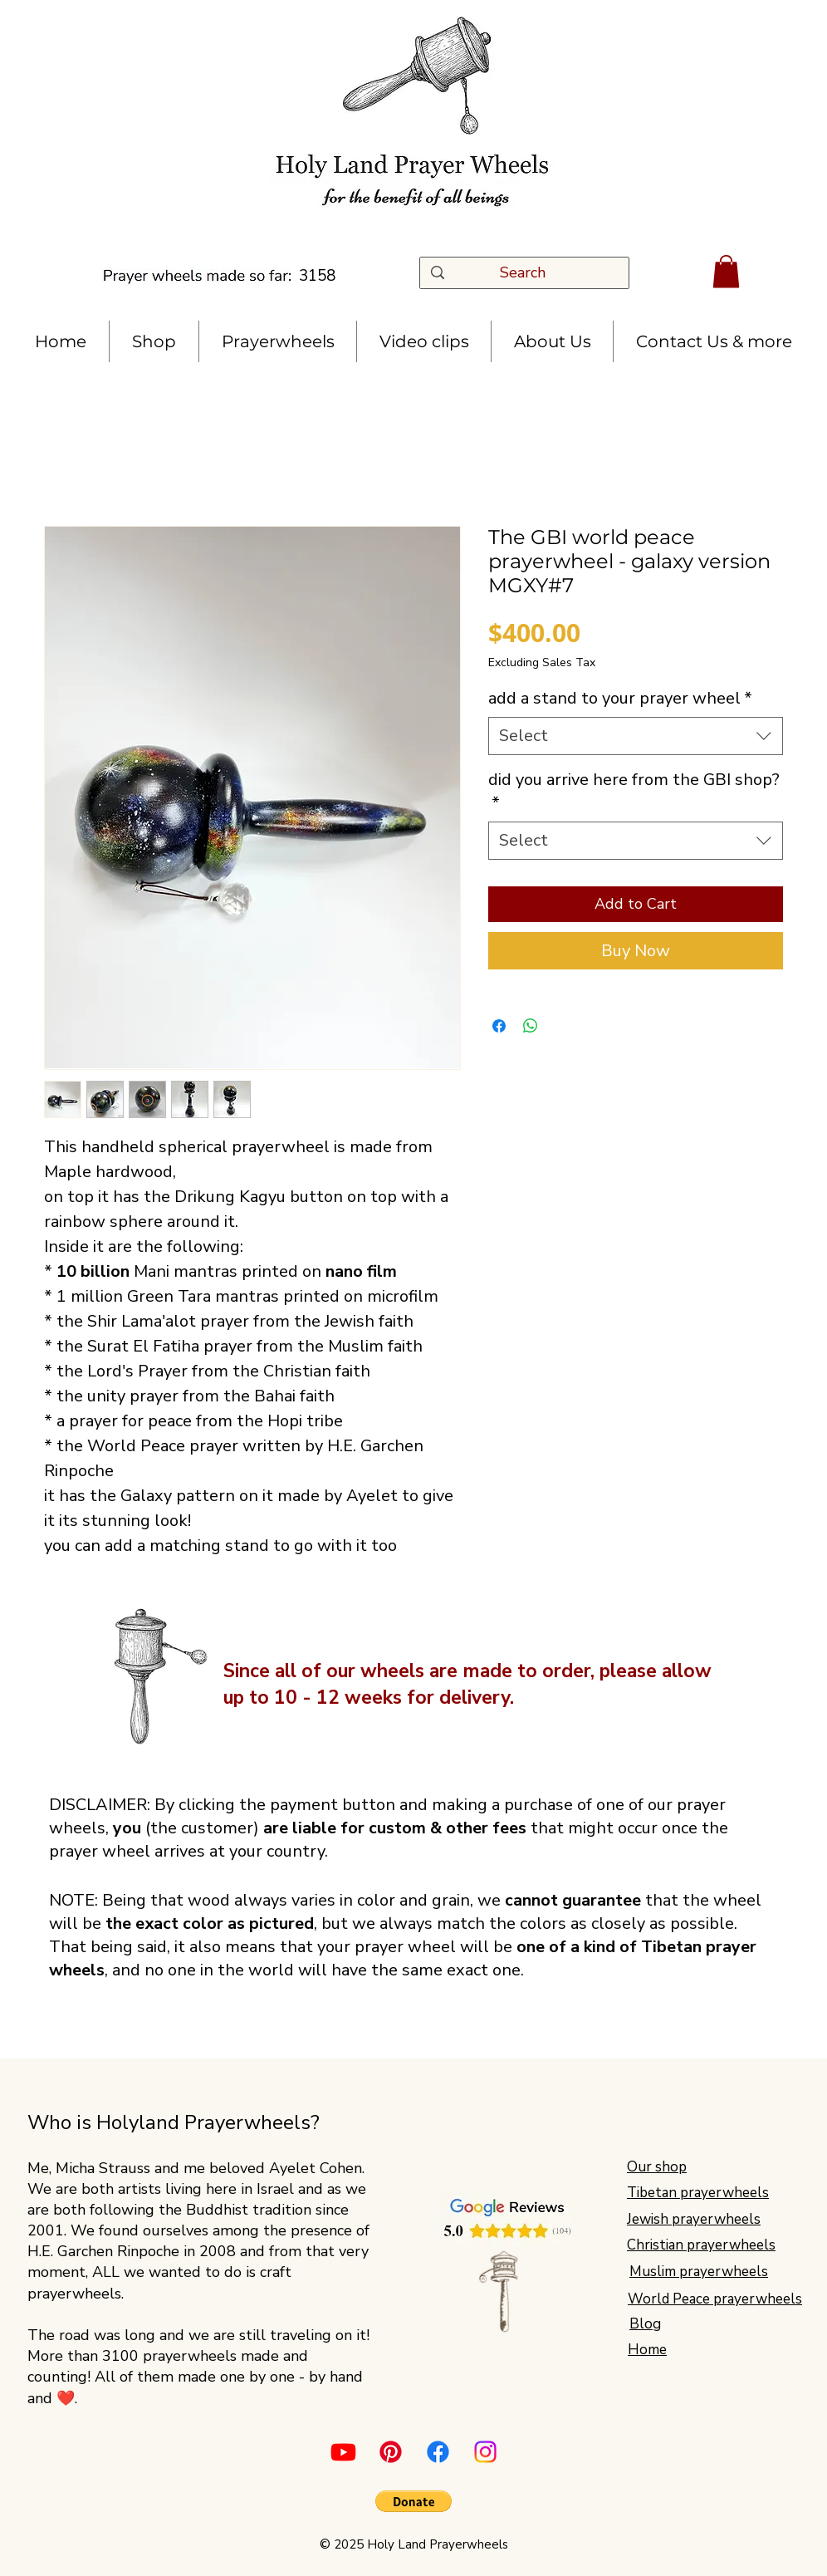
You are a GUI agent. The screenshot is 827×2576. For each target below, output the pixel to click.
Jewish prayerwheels (694, 2219)
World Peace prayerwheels (715, 2299)
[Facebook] (438, 2451)
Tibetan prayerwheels (698, 2192)
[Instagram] (485, 2451)
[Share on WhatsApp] (531, 1026)
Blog (645, 2323)
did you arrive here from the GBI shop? (634, 791)
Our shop (657, 2166)
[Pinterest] (390, 2451)
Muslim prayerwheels (698, 2271)
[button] (726, 271)
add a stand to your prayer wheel (620, 698)
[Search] (528, 273)
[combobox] (635, 736)
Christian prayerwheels (701, 2245)
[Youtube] (343, 2451)
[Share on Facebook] (499, 1026)
